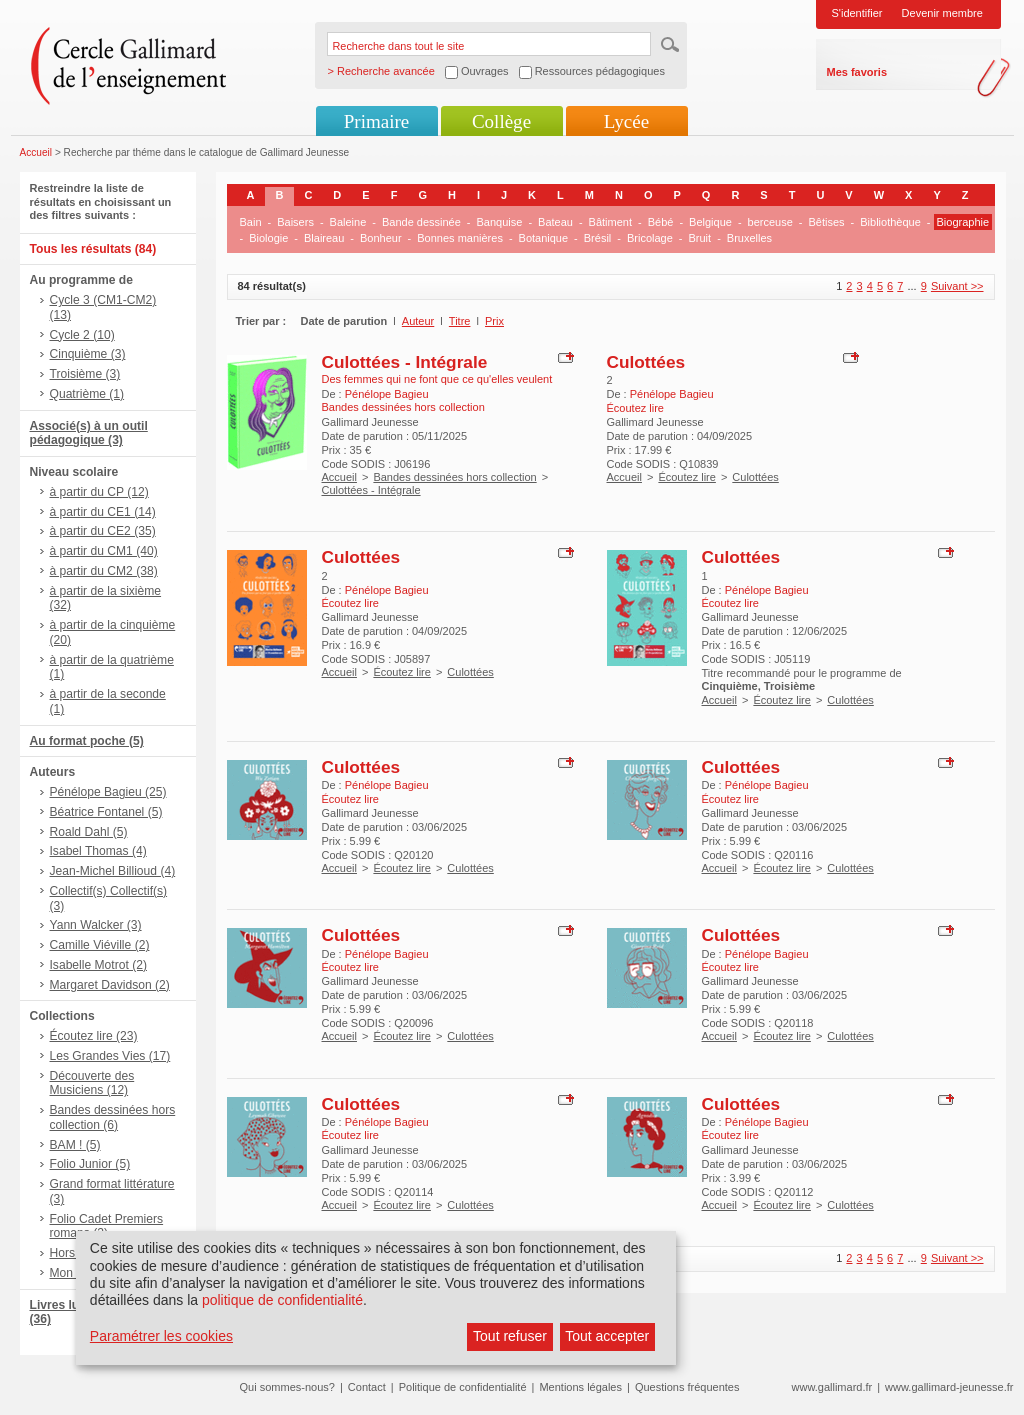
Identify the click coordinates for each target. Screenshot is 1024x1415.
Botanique (544, 238)
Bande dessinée (421, 222)
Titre (460, 321)
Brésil (598, 238)
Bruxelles (749, 238)
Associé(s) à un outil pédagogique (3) (89, 433)
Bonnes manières (460, 238)
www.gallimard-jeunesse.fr (949, 1387)
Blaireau (324, 238)
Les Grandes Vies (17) (110, 1056)
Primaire (376, 121)
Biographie (963, 222)
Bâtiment (610, 222)
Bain (251, 222)
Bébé (661, 222)
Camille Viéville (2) (100, 945)
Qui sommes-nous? (287, 1387)
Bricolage (650, 238)
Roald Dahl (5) (89, 832)
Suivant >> (957, 286)
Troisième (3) (85, 374)
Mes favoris (857, 72)
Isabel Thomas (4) (98, 851)
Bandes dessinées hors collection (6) (113, 1117)
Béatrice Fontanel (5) (106, 812)
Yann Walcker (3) (96, 925)
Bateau (555, 222)
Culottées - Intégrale (405, 362)
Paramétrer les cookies (161, 1336)
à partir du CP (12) (99, 492)
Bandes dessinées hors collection (454, 477)
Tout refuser (510, 1336)
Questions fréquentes (687, 1387)
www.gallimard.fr (832, 1387)
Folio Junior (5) (90, 1164)
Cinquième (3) (88, 354)
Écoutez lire (686, 477)
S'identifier (857, 13)
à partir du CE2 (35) (103, 531)
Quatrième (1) (87, 394)
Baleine (348, 222)
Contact (367, 1387)
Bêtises (827, 222)
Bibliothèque (890, 222)
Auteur (418, 321)
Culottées (646, 362)
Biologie (268, 238)
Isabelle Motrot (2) (98, 965)
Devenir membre (942, 13)
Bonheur (381, 238)
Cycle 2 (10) (82, 335)
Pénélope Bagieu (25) (108, 792)
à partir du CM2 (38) (104, 571)
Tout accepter (607, 1336)
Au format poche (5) (87, 741)
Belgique (710, 222)
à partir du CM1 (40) (104, 551)
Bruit (700, 238)
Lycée (626, 121)
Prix (494, 321)
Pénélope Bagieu (387, 394)
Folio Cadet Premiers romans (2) (107, 1226)
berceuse (770, 222)
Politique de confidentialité (463, 1387)
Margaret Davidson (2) (110, 985)
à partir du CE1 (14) (103, 512)
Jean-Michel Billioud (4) (113, 871)
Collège (501, 121)
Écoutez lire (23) (94, 1036)
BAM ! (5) (75, 1145)
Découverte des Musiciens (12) (92, 1083)
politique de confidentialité (282, 1300)
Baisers (295, 222)
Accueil (36, 152)
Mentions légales (580, 1387)
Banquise (500, 222)
